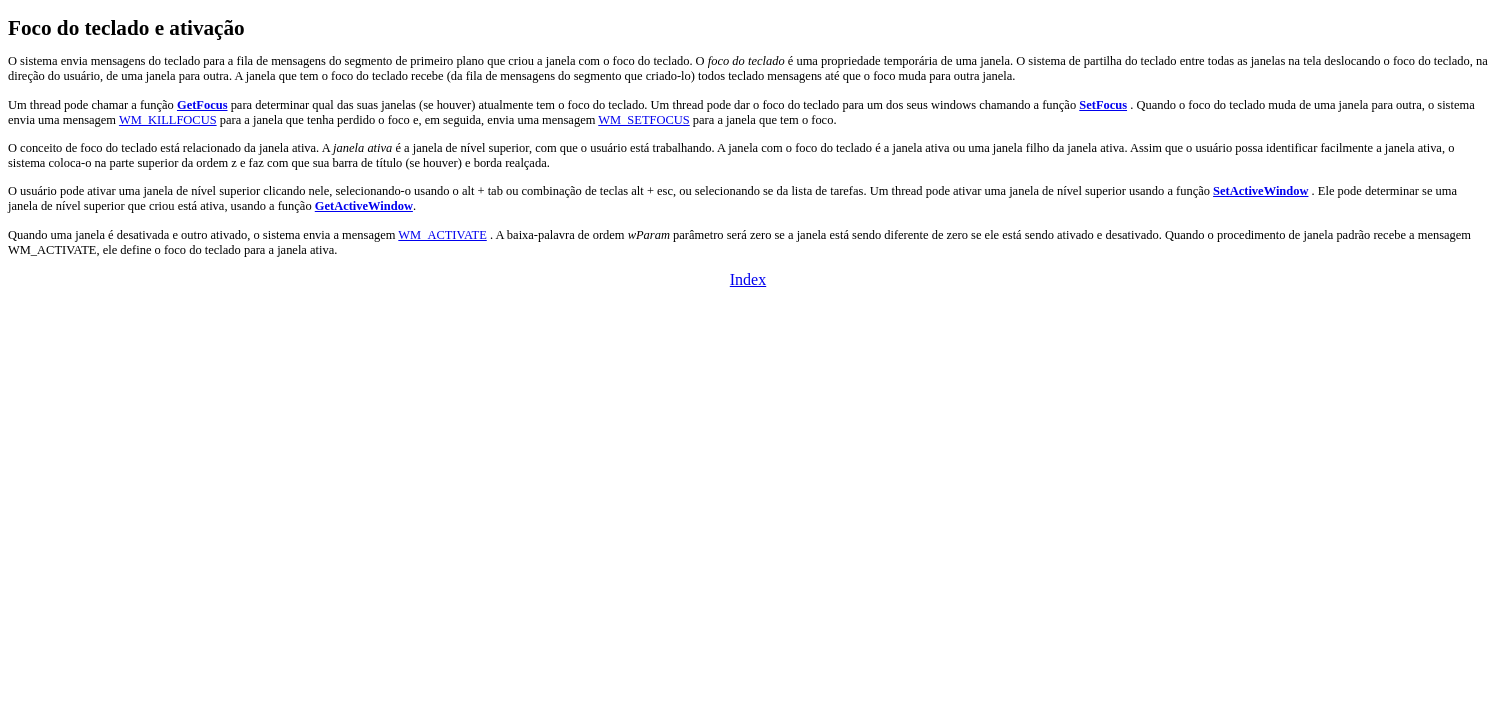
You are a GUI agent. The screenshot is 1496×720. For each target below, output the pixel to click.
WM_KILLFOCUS (168, 120)
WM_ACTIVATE (442, 235)
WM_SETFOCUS (643, 120)
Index (748, 279)
